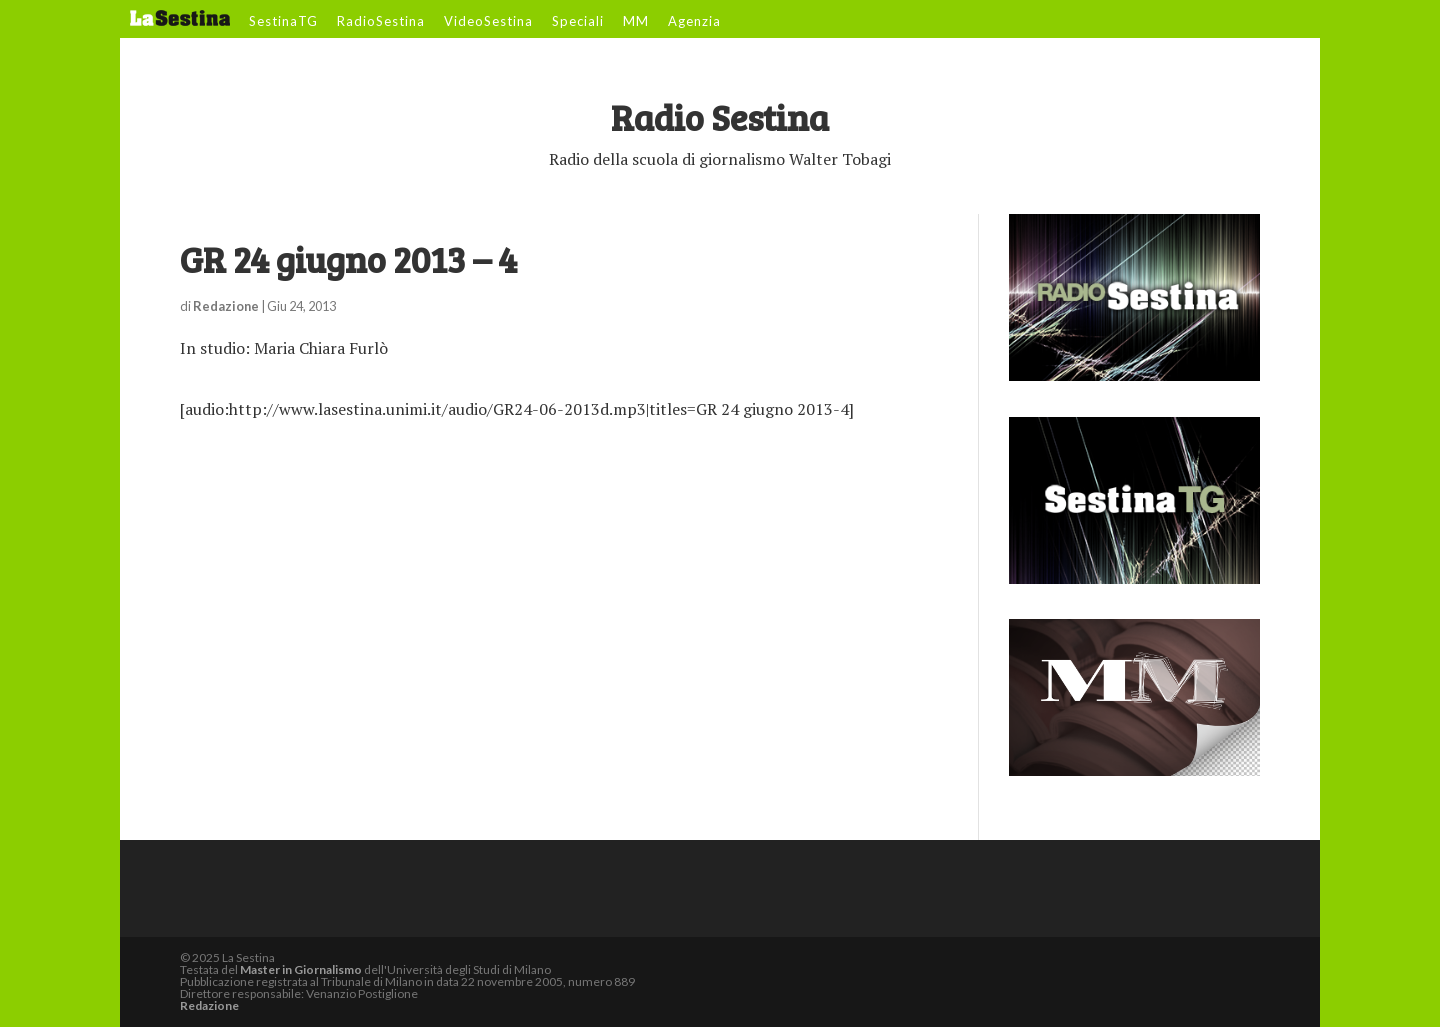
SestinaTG (283, 22)
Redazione (226, 306)
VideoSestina (488, 22)
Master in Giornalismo (301, 969)
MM (636, 22)
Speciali (578, 22)
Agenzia (694, 22)
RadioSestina (381, 22)
